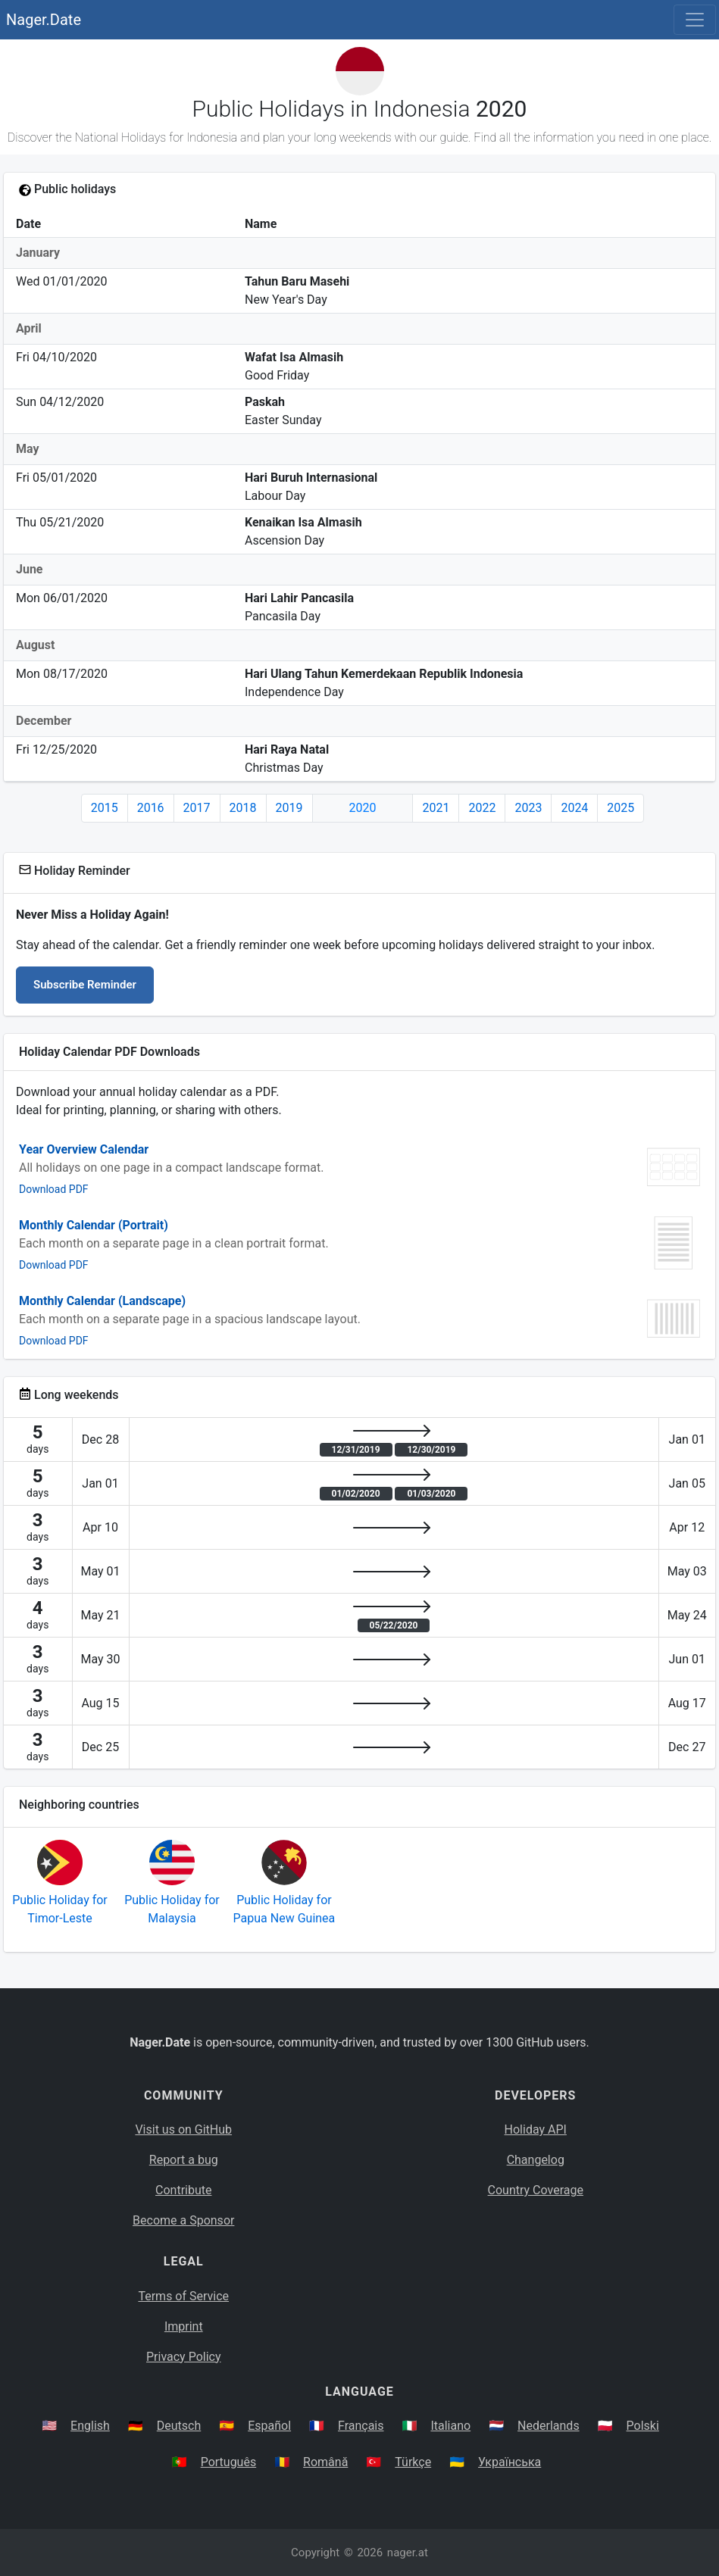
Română (325, 2462)
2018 (243, 808)
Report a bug (183, 2160)
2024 (574, 808)
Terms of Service (183, 2296)
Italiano (450, 2425)
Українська (509, 2462)
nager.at (407, 2552)
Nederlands (548, 2425)
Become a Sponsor (183, 2220)
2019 (289, 808)
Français (361, 2425)
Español (269, 2425)
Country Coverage (535, 2190)
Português (229, 2462)
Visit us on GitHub (183, 2129)
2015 (104, 808)
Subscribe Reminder (84, 984)
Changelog (535, 2160)
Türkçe (413, 2462)
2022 (481, 808)
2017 (197, 808)
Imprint (183, 2326)
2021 (435, 808)
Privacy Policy (183, 2357)
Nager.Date (43, 20)
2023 (528, 808)
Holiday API (536, 2129)
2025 (620, 808)
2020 (363, 808)
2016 (150, 808)
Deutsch (179, 2425)
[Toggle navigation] (695, 20)
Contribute (183, 2190)
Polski (643, 2425)
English (90, 2425)
